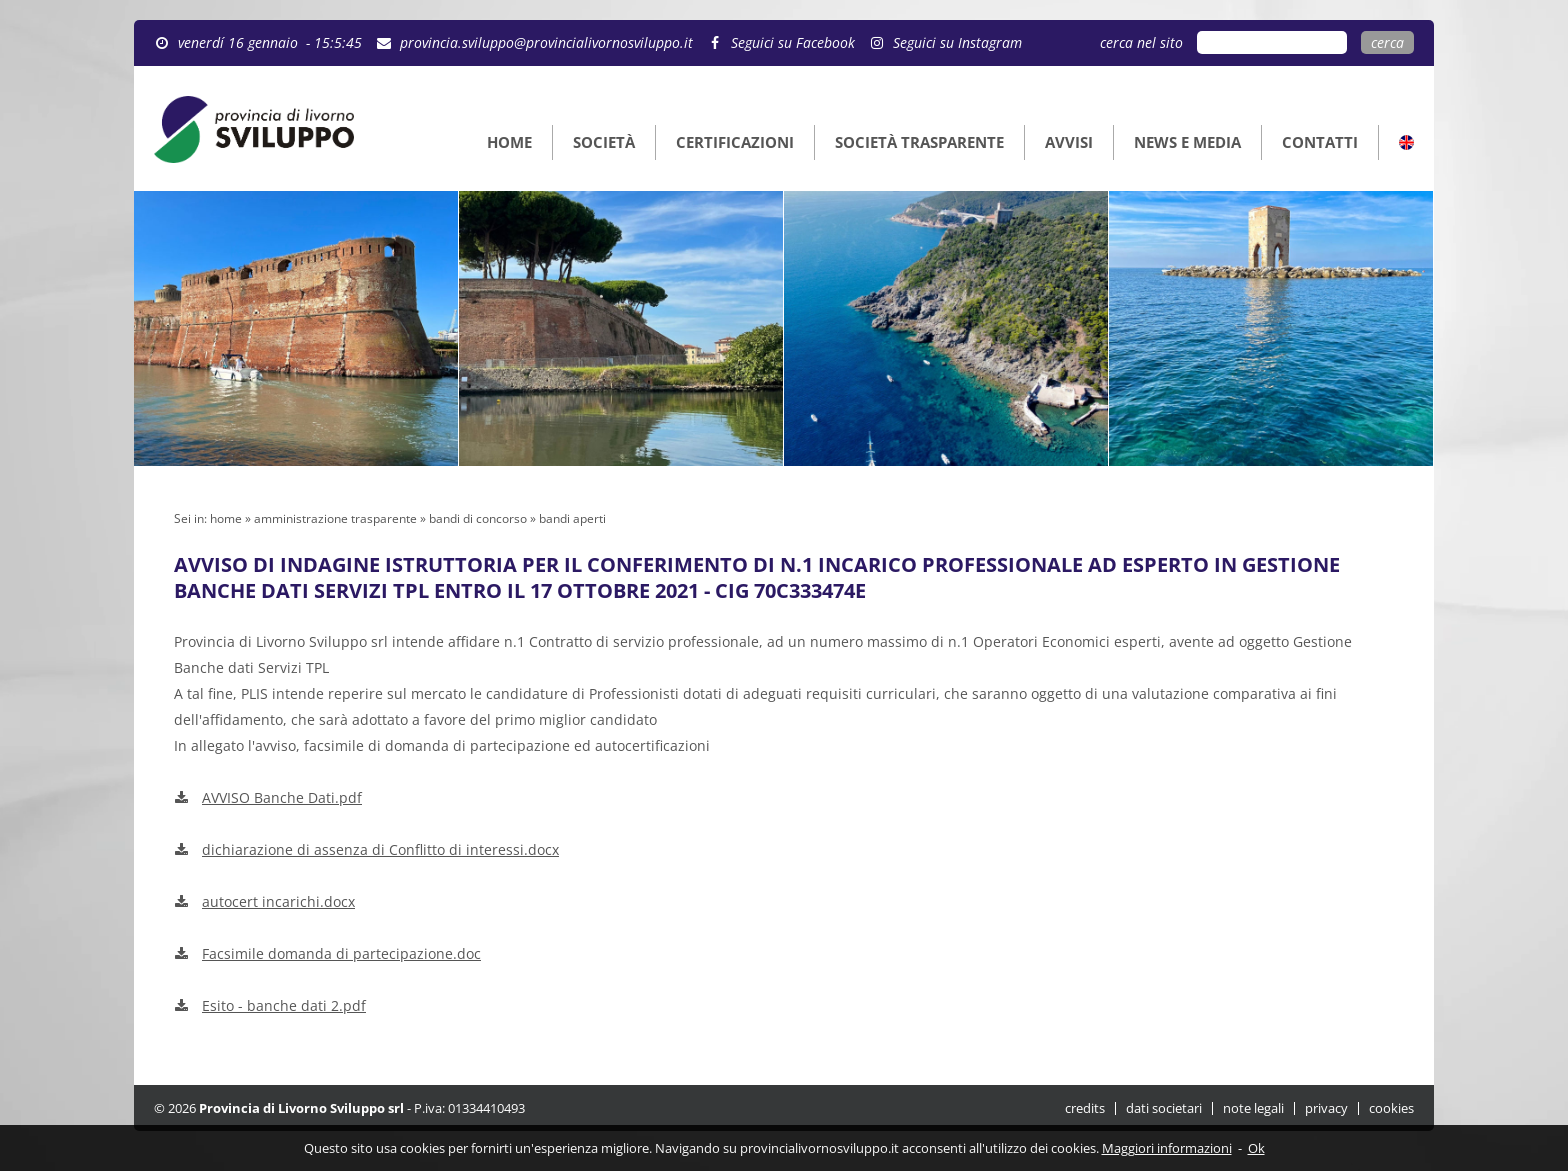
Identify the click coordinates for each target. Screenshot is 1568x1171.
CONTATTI (1320, 142)
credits (1085, 1108)
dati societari (1164, 1108)
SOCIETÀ (604, 142)
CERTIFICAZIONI (735, 142)
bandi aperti (572, 518)
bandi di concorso (478, 518)
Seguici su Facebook (793, 42)
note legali (1253, 1108)
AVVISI (1069, 142)
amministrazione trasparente (335, 518)
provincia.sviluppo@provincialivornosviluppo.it (546, 42)
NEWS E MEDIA (1187, 142)
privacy (1326, 1108)
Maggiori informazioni (1167, 1148)
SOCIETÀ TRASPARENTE (919, 142)
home (226, 518)
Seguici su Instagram (957, 42)
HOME (509, 142)
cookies (1391, 1108)
